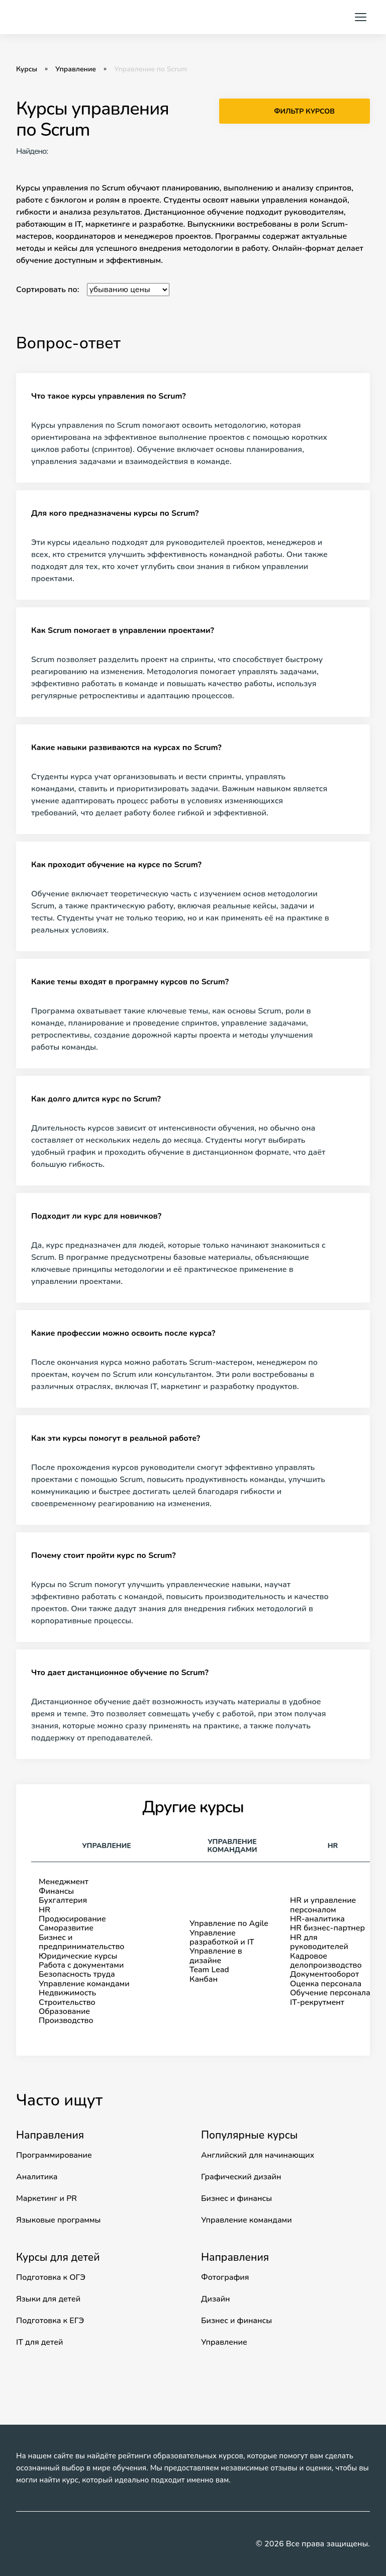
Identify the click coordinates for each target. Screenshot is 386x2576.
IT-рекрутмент (317, 2002)
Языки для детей (48, 2299)
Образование (64, 2011)
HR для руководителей (319, 1942)
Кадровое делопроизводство (326, 1961)
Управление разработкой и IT (221, 1937)
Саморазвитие (66, 1928)
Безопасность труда (77, 1974)
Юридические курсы (78, 1956)
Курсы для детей (58, 2257)
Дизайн (215, 2299)
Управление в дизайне (215, 1956)
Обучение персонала (330, 1992)
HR (44, 1909)
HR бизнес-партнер (327, 1928)
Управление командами (84, 1983)
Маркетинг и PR (46, 2198)
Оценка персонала (325, 1983)
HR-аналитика (317, 1918)
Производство (66, 2020)
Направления (50, 2135)
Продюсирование (72, 1918)
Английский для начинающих (257, 2155)
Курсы (26, 69)
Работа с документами (81, 1965)
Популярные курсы (249, 2135)
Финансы (56, 1891)
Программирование (54, 2155)
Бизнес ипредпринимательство (82, 1942)
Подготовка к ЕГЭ (50, 2320)
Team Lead (209, 1969)
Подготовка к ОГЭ (50, 2277)
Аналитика (36, 2176)
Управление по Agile (228, 1923)
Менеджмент (63, 1881)
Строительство (67, 2002)
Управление (75, 69)
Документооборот (324, 1974)
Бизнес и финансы (236, 2198)
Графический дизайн (241, 2176)
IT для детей (39, 2342)
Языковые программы (58, 2220)
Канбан (203, 1979)
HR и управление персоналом (323, 1905)
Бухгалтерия (63, 1900)
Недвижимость (67, 1992)
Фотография (225, 2277)
